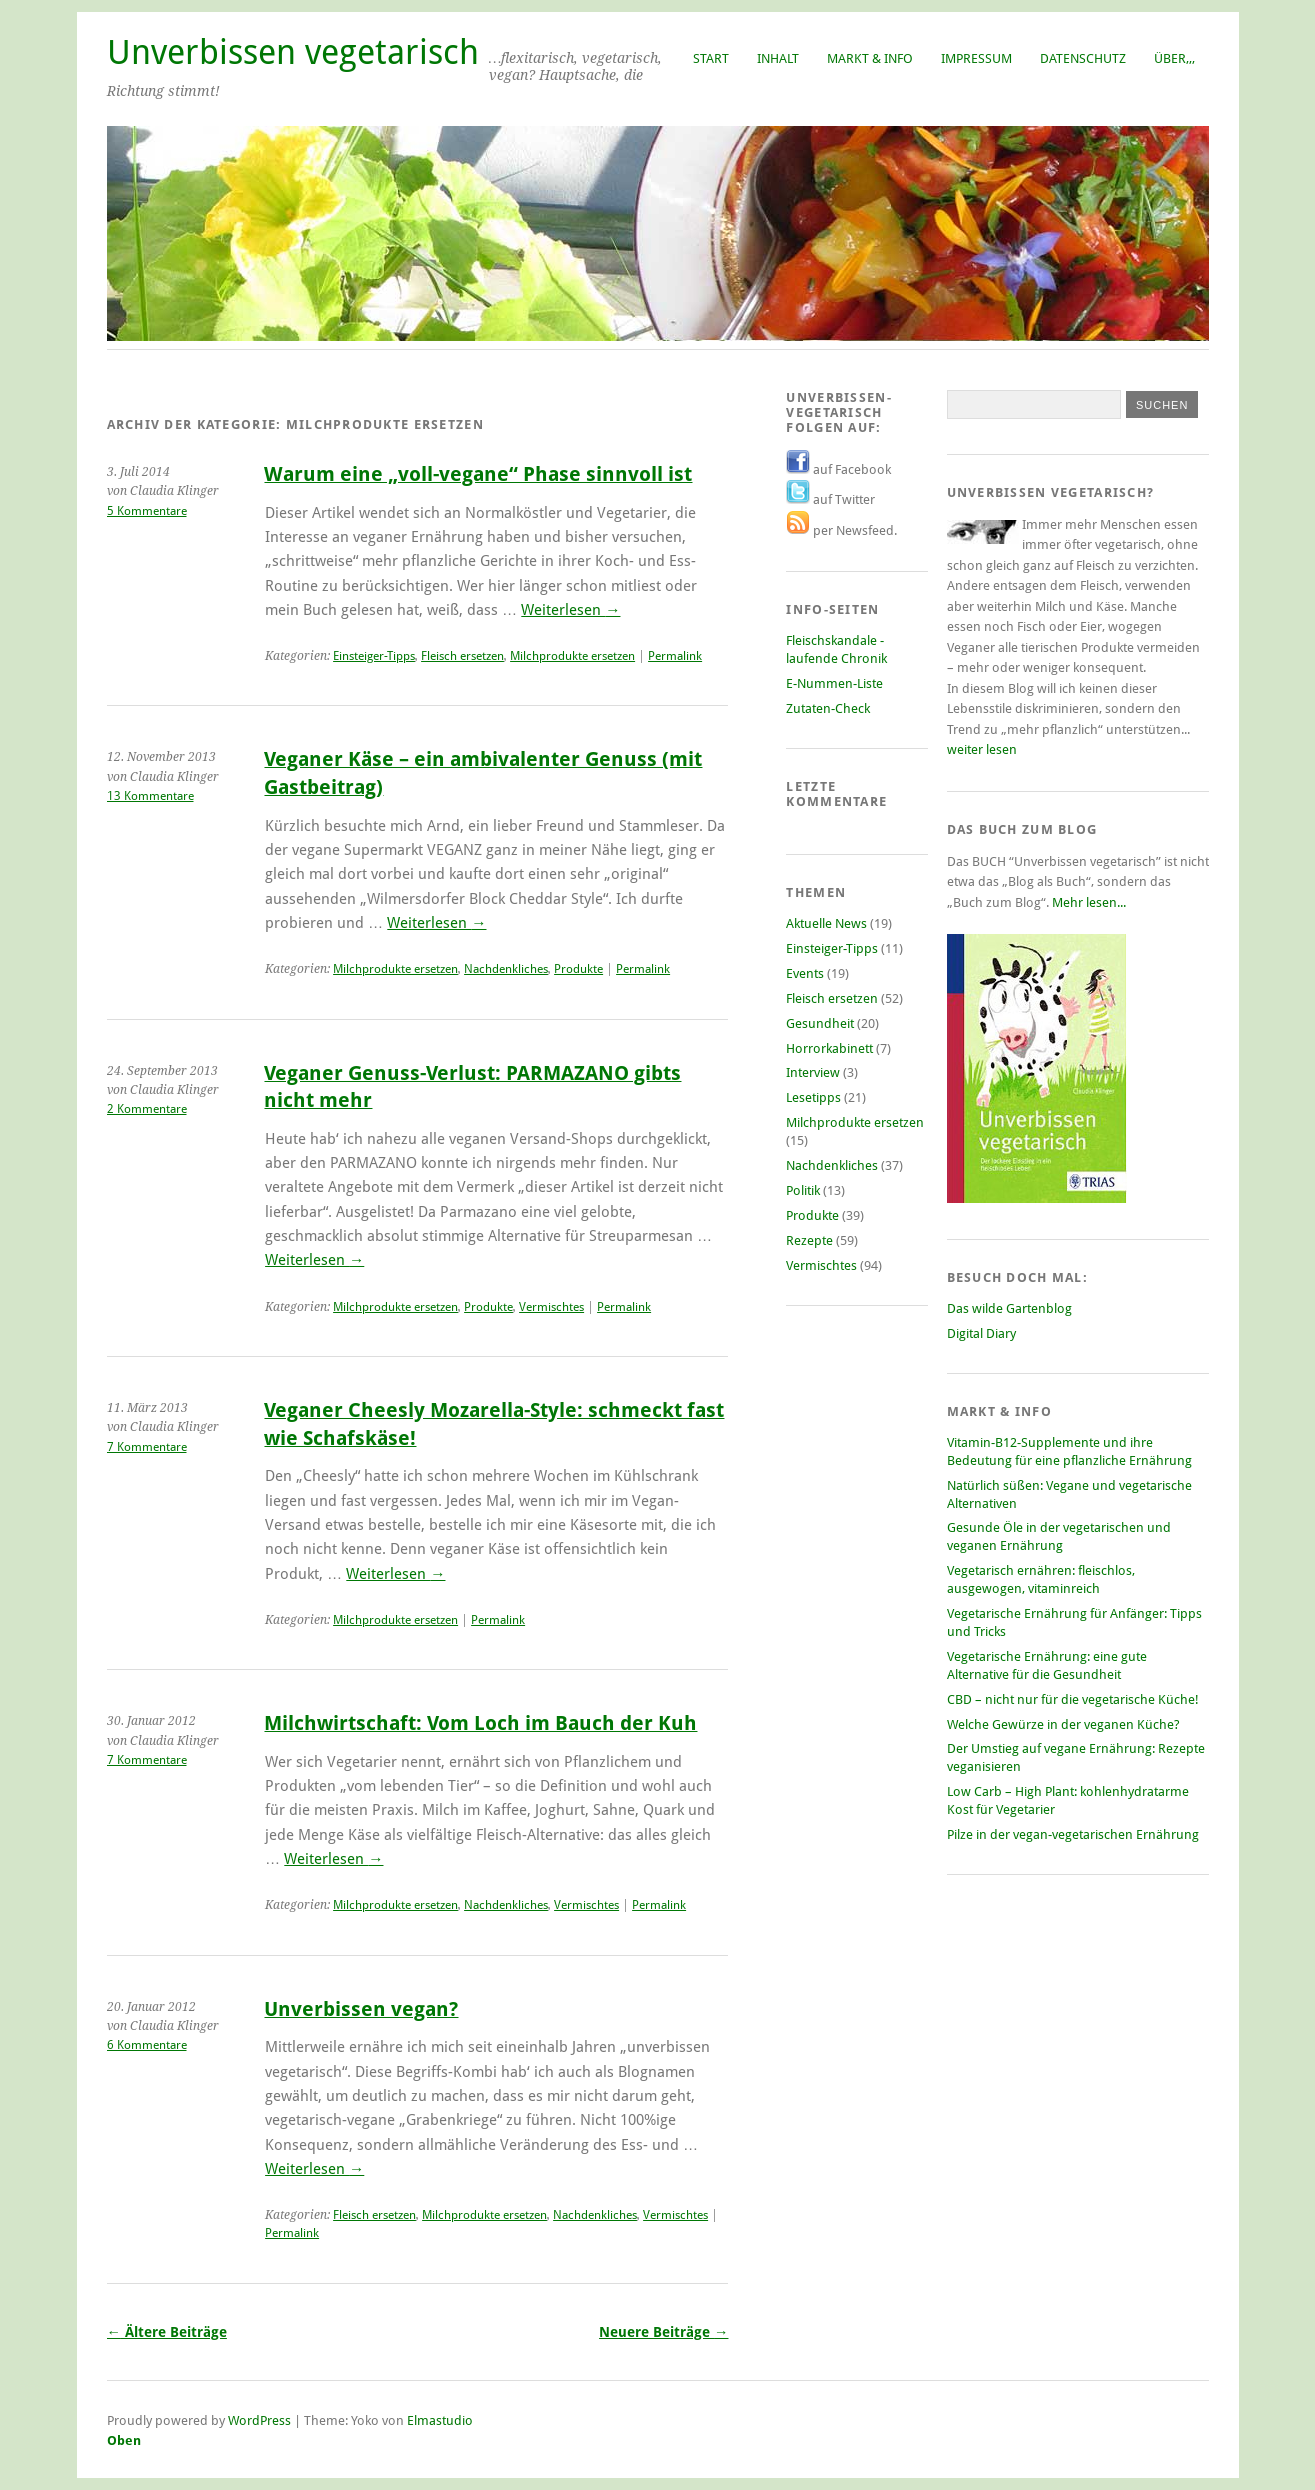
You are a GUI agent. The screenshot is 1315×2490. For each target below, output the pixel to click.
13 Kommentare (150, 796)
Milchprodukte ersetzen (572, 656)
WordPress (259, 2420)
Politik (803, 1190)
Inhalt (778, 58)
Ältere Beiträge (167, 2332)
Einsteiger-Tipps (374, 656)
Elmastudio (440, 2420)
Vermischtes (551, 1307)
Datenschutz (1083, 58)
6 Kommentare (147, 2045)
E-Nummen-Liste (834, 683)
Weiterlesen (570, 610)
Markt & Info (870, 58)
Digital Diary (981, 1333)
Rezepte (809, 1240)
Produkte (578, 969)
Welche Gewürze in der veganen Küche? (1063, 1724)
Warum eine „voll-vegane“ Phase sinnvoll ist (478, 474)
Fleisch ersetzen (462, 656)
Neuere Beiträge (663, 2332)
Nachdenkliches (506, 969)
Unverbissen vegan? (361, 2009)
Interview (813, 1072)
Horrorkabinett (829, 1048)
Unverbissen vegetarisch (293, 52)
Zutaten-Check (828, 708)
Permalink (675, 656)
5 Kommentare (147, 511)
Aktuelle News (826, 923)
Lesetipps (813, 1097)
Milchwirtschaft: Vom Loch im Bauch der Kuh (480, 1723)
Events (805, 973)
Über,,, (1174, 58)
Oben (124, 2440)
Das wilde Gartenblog (1009, 1308)
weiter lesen (982, 749)
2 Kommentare (147, 1109)
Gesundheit (820, 1023)
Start (711, 58)
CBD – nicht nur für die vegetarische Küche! (1073, 1699)
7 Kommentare (147, 1447)
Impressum (976, 58)
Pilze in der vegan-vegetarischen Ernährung (1073, 1834)
